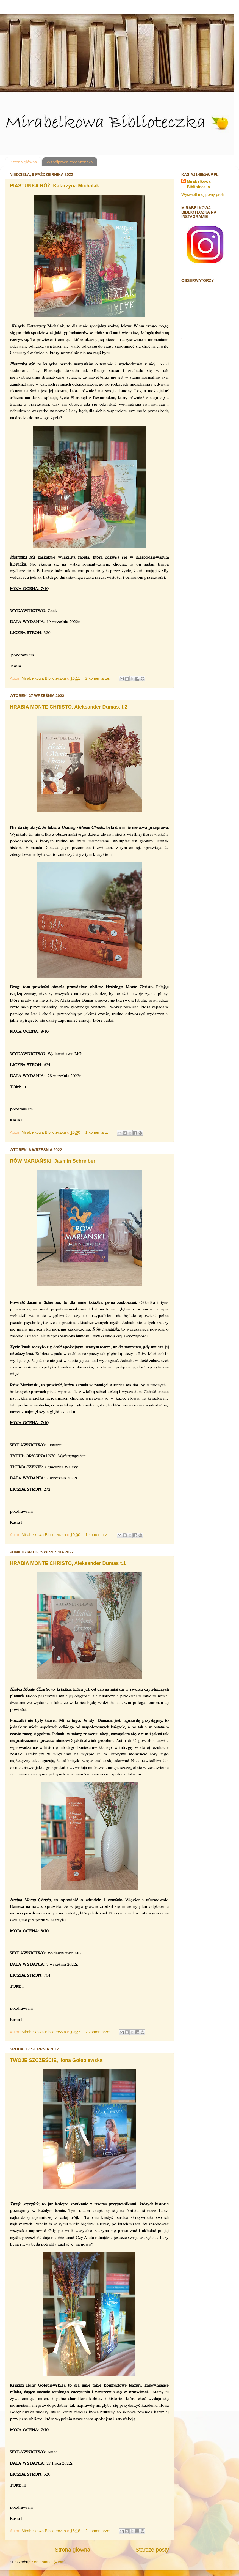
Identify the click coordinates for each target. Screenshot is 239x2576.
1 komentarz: (97, 1132)
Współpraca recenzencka (69, 162)
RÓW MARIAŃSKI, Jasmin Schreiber (52, 1161)
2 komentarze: (98, 678)
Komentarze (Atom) (48, 2562)
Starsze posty (152, 2550)
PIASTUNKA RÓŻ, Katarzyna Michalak (54, 186)
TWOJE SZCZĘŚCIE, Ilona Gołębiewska (56, 2060)
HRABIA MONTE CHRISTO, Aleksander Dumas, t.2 (68, 707)
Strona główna (24, 162)
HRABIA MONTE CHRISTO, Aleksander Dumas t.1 (68, 1563)
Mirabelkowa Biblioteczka (198, 184)
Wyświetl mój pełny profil (202, 194)
